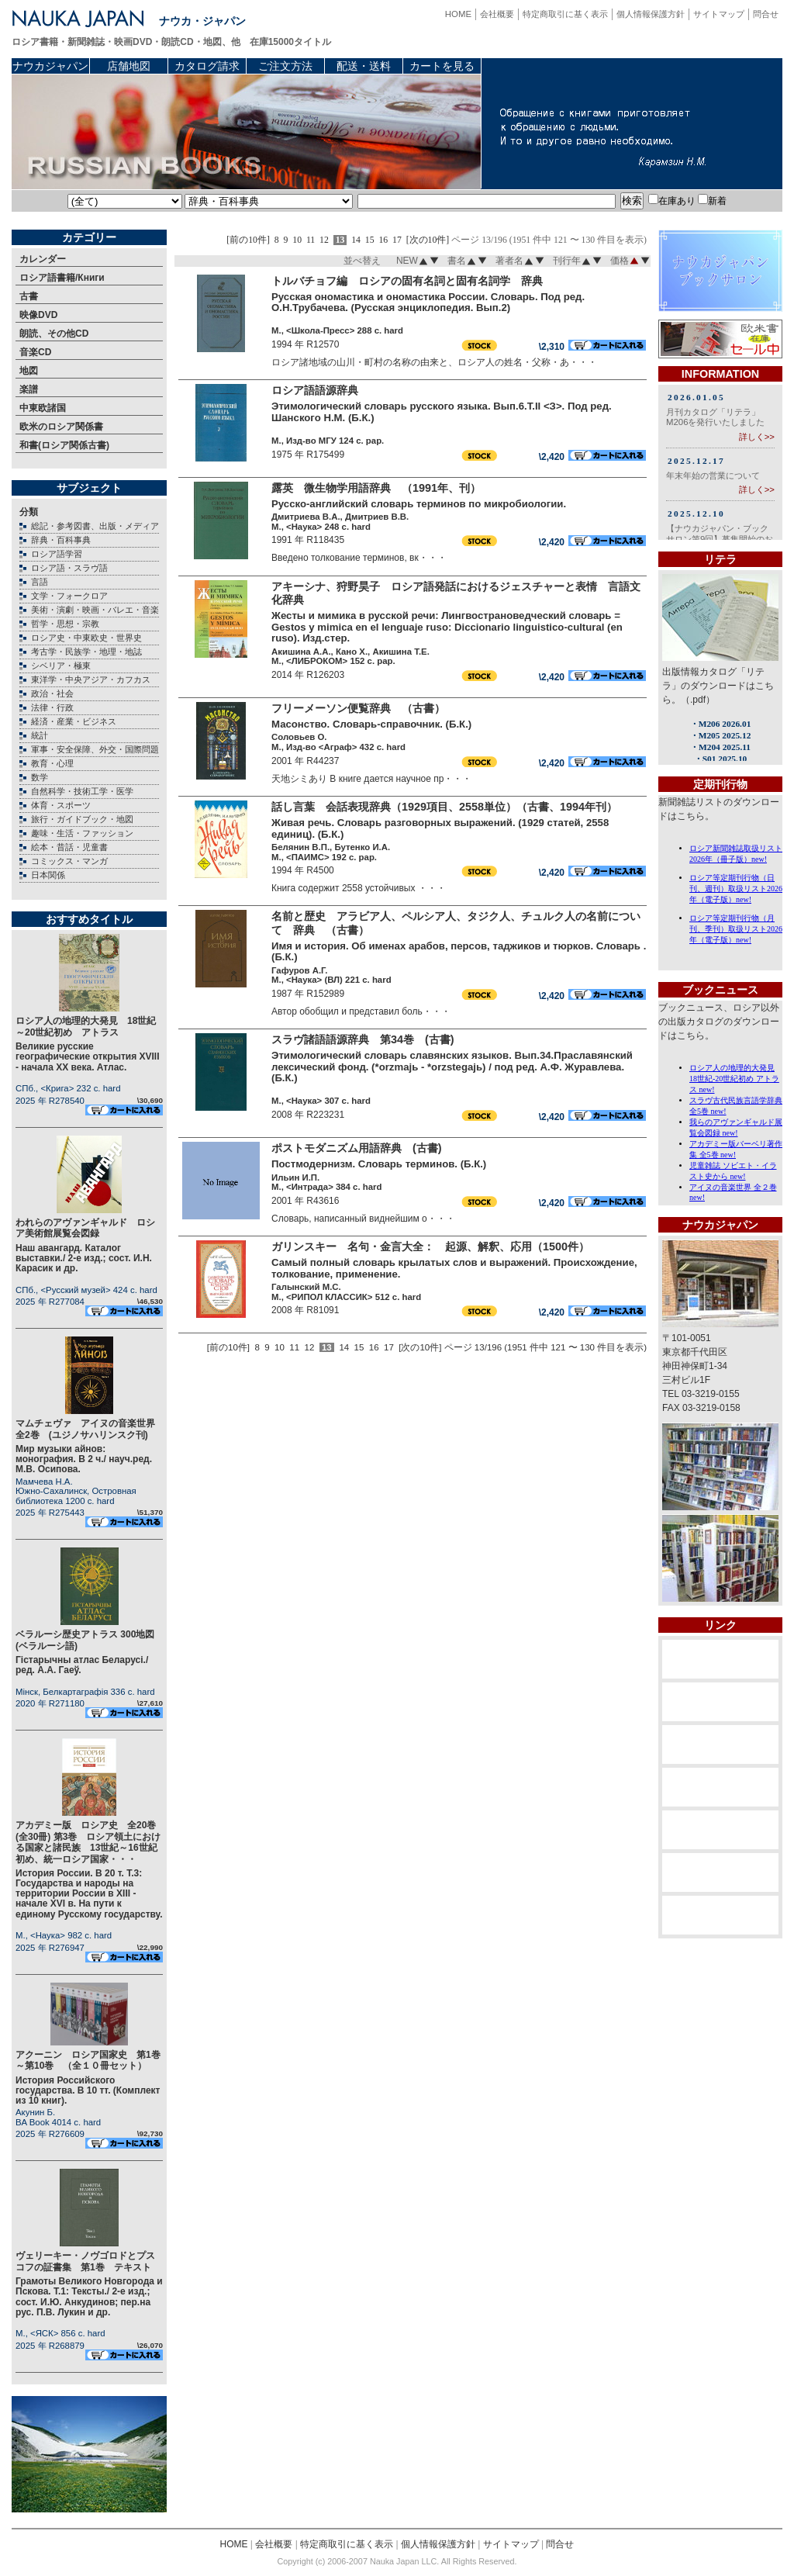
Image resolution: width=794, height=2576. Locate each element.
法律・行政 (52, 707)
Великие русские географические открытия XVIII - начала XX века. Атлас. (88, 1056)
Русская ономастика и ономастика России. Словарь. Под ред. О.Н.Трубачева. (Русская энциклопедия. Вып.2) (428, 302)
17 (397, 240)
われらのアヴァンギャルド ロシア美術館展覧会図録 (85, 1228)
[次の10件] (428, 240)
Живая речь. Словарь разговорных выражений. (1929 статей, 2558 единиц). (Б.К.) (440, 828)
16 (383, 240)
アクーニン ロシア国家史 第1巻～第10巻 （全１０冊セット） (88, 2060)
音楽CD (35, 352)
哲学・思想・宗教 (65, 623)
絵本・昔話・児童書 (69, 847)
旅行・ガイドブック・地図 (82, 819)
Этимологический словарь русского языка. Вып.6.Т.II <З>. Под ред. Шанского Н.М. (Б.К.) (441, 412)
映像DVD (38, 314)
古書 (28, 296)
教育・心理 (52, 763)
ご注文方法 (285, 66)
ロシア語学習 (56, 553)
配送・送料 (364, 66)
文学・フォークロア (69, 595)
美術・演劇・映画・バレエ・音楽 (95, 609)
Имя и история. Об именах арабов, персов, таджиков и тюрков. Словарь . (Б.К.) (458, 951)
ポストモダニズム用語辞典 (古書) (356, 1148)
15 (370, 240)
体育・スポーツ (61, 805)
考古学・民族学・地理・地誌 (86, 651)
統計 (39, 735)
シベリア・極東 (61, 665)
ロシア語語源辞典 (320, 390)
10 (297, 240)
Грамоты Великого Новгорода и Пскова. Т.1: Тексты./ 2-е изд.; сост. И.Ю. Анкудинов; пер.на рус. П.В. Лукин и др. (89, 2297)
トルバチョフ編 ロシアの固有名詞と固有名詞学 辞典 (407, 281)
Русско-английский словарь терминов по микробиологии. (418, 504)
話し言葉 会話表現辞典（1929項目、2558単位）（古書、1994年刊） (444, 806)
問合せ (765, 14)
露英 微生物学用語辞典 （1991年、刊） (376, 488)
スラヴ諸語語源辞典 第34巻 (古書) (362, 1039)
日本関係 (48, 875)
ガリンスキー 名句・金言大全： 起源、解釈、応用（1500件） (430, 1246)
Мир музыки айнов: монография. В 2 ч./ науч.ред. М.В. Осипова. (84, 1459)
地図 (28, 370)
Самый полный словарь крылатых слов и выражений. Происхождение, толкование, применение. (454, 1268)
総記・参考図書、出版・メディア (95, 526)
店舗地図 (128, 66)
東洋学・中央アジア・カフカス (90, 679)
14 (356, 240)
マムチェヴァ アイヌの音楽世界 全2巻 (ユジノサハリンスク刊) (90, 1429)
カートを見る (442, 66)
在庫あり (672, 200)
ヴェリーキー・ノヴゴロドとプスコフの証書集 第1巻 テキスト (85, 2261)
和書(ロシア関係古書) (64, 445)
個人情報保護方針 (650, 14)
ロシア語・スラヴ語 (69, 567)
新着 (712, 200)
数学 (39, 777)
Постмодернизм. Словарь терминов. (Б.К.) (378, 1164)
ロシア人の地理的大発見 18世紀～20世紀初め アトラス (86, 1026)
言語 (39, 581)
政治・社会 (52, 693)
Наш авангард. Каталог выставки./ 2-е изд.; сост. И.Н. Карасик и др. (84, 1258)
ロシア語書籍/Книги (62, 277)
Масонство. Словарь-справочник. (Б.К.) (371, 724)
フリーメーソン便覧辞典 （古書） (358, 708)
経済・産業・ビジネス (73, 721)
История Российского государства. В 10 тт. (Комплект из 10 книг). (88, 2090)
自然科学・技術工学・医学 (82, 791)
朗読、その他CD (53, 333)
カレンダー (42, 259)
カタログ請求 (207, 66)
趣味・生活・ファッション (82, 833)
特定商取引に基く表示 (565, 14)
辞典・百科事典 (61, 540)
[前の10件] (248, 240)
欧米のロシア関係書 (61, 426)
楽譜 (28, 389)
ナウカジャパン (50, 66)
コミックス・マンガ (69, 861)
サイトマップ (718, 14)
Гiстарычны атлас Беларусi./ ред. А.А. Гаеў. (82, 1665)
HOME (458, 14)
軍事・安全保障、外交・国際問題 (95, 749)
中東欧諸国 (42, 408)
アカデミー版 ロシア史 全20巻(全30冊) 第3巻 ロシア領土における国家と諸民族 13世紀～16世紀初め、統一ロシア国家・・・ (88, 1842)
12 (324, 240)
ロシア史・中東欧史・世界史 (86, 637)
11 (310, 240)
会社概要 (497, 14)
